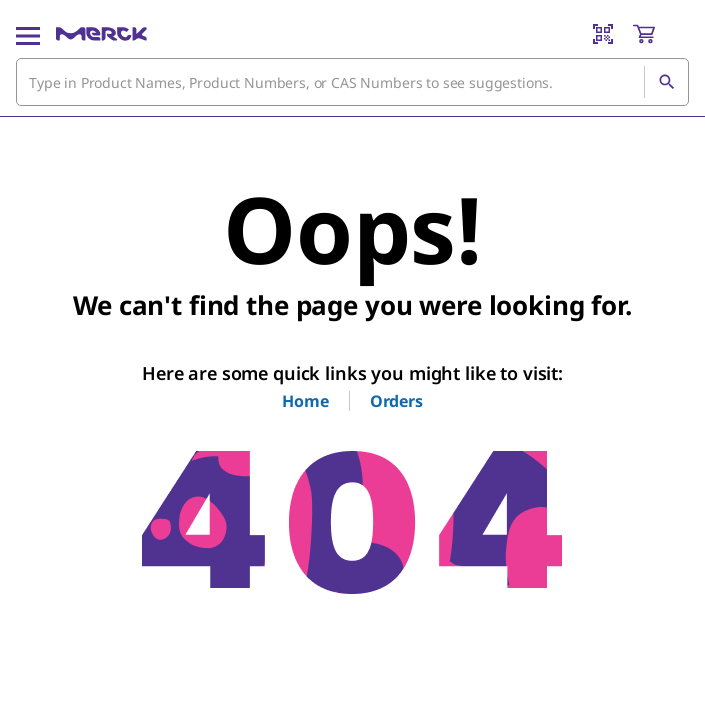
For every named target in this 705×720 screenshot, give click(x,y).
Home (305, 401)
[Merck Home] (101, 34)
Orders (396, 401)
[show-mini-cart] (660, 34)
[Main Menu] (28, 34)
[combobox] (352, 82)
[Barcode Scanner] (603, 34)
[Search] (666, 82)
